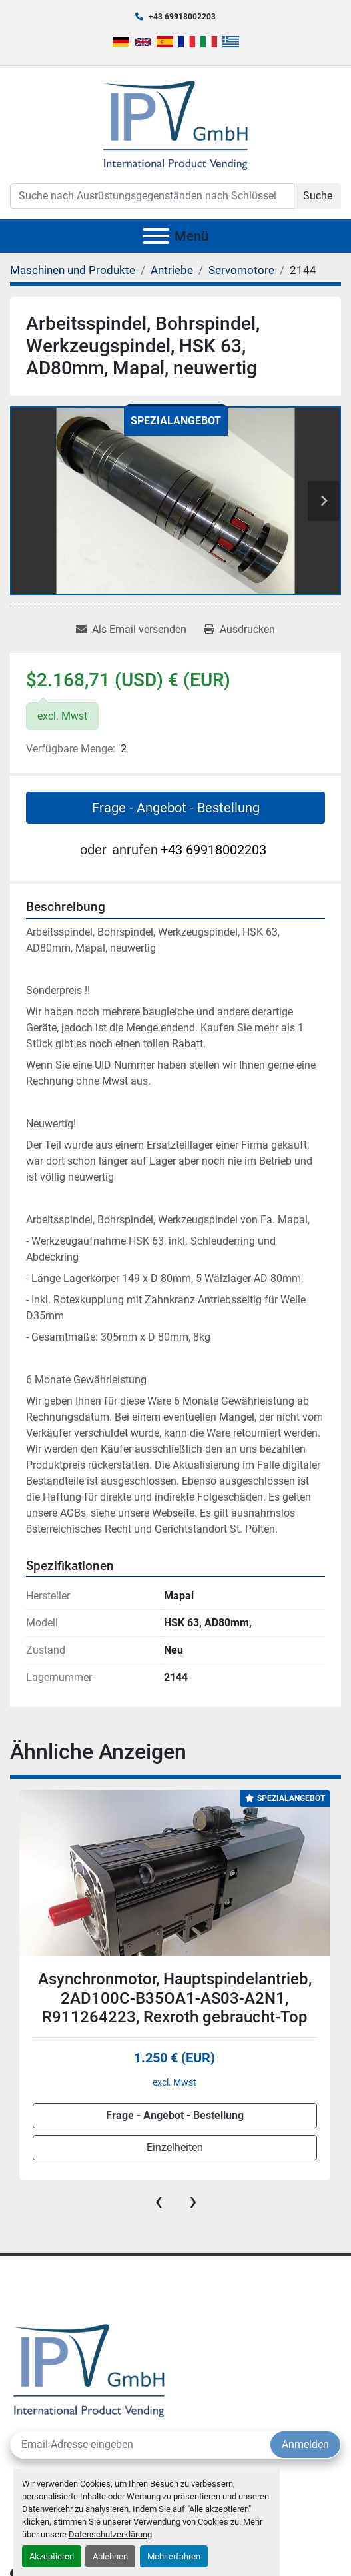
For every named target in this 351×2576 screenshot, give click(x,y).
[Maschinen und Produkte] (72, 270)
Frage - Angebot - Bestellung (176, 808)
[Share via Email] (131, 629)
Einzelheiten (175, 2148)
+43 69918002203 (182, 16)
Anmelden (305, 2444)
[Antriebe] (172, 270)
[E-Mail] (140, 2444)
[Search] (152, 196)
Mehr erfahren (173, 2556)
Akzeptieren (51, 2556)
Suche (317, 195)
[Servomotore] (241, 270)
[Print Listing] (239, 629)
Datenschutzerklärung (110, 2534)
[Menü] (156, 236)
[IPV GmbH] (89, 2369)
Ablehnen (110, 2556)
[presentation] (159, 2201)
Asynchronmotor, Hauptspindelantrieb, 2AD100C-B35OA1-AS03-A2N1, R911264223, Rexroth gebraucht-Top (175, 1998)
